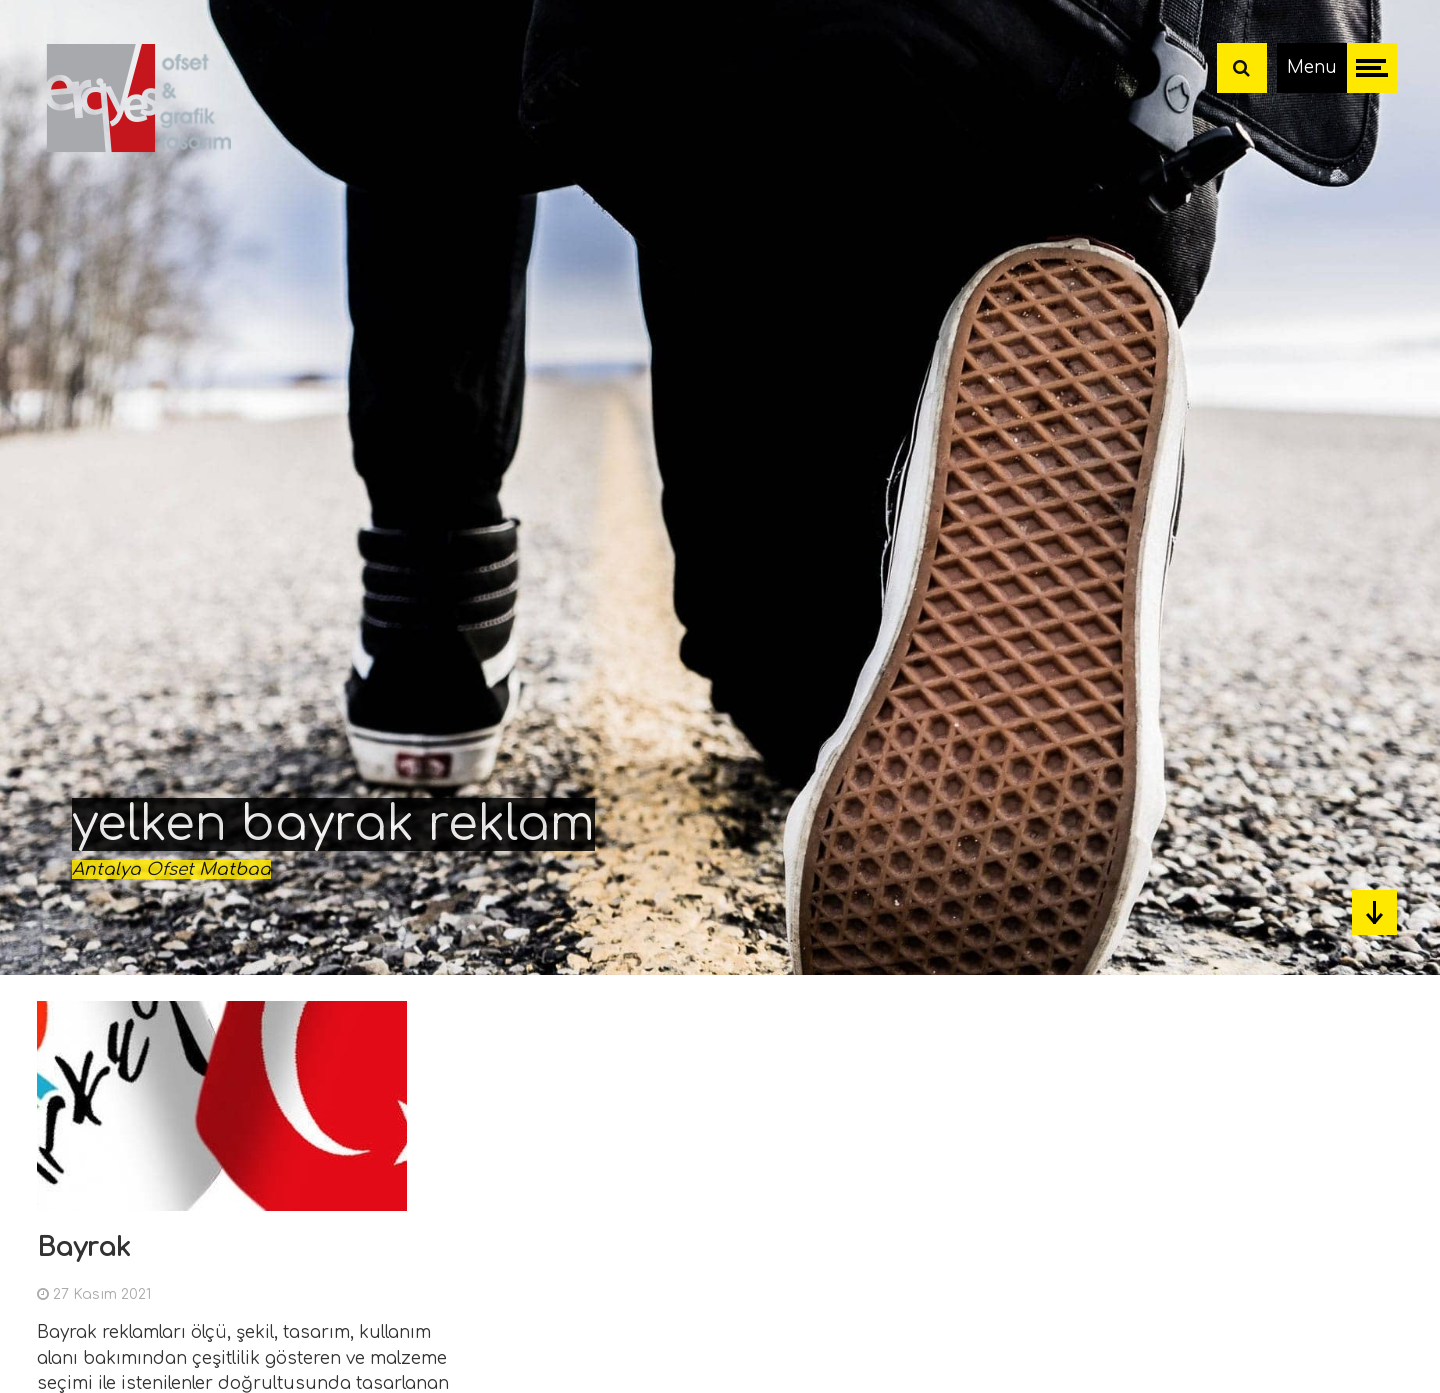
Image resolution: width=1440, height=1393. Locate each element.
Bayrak (84, 1247)
